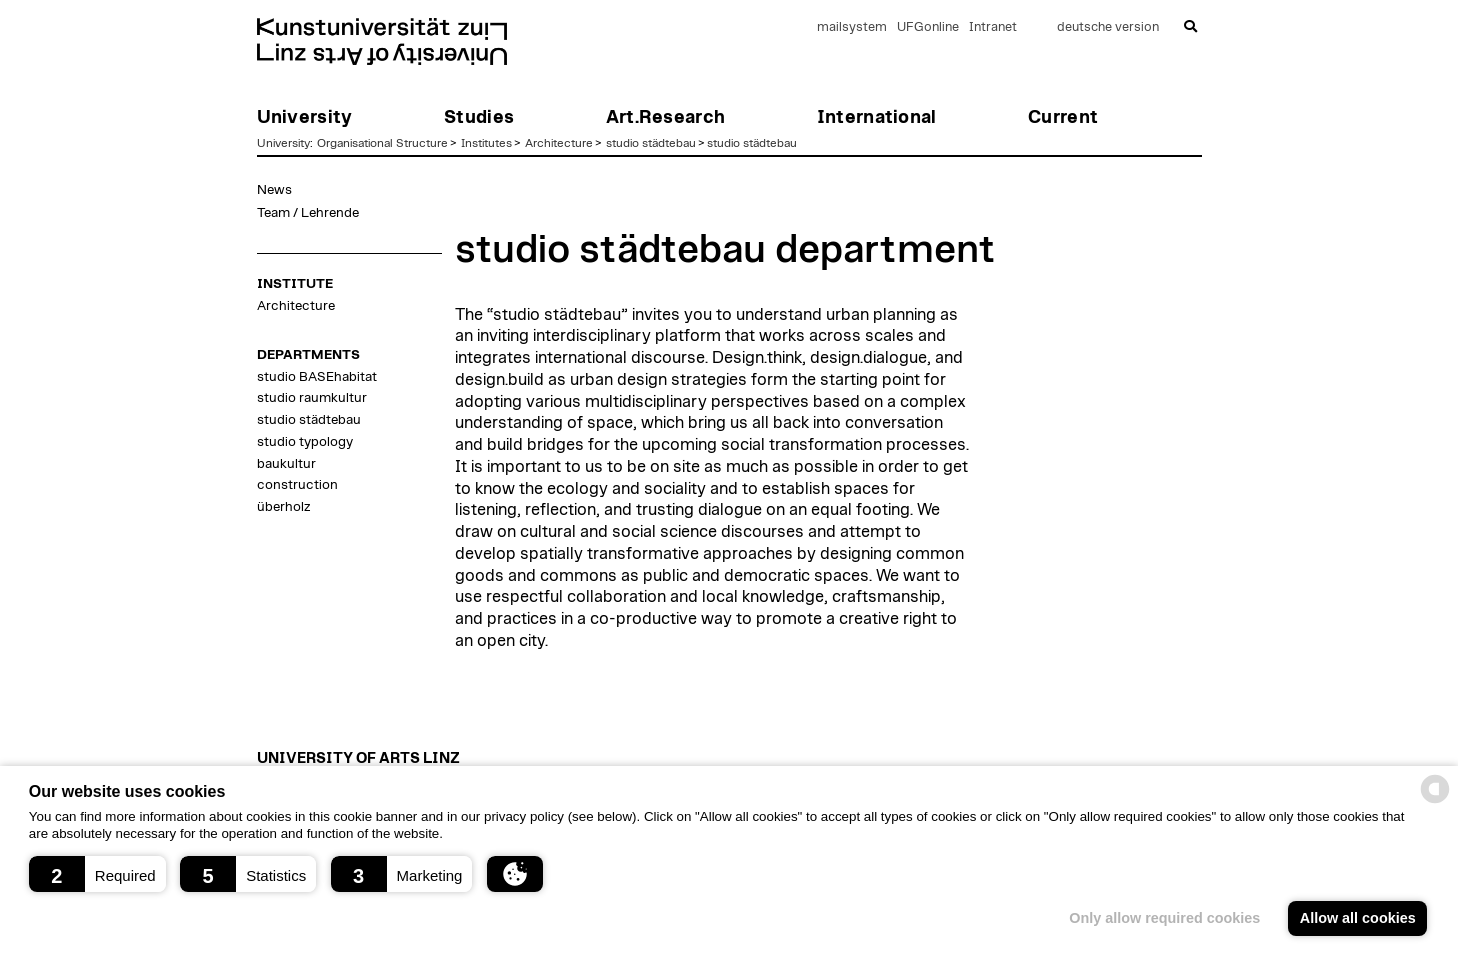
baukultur (286, 464)
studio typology (305, 442)
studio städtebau (651, 143)
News (274, 190)
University (283, 143)
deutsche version (1108, 27)
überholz (283, 507)
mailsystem (852, 27)
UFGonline (928, 27)
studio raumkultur (312, 398)
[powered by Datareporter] (1435, 801)
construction (297, 485)
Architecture (559, 143)
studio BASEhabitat (317, 377)
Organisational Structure (382, 143)
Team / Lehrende (308, 213)
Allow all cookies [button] (1358, 918)
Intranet (993, 27)
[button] (97, 874)
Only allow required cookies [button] (1164, 918)
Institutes (486, 143)
